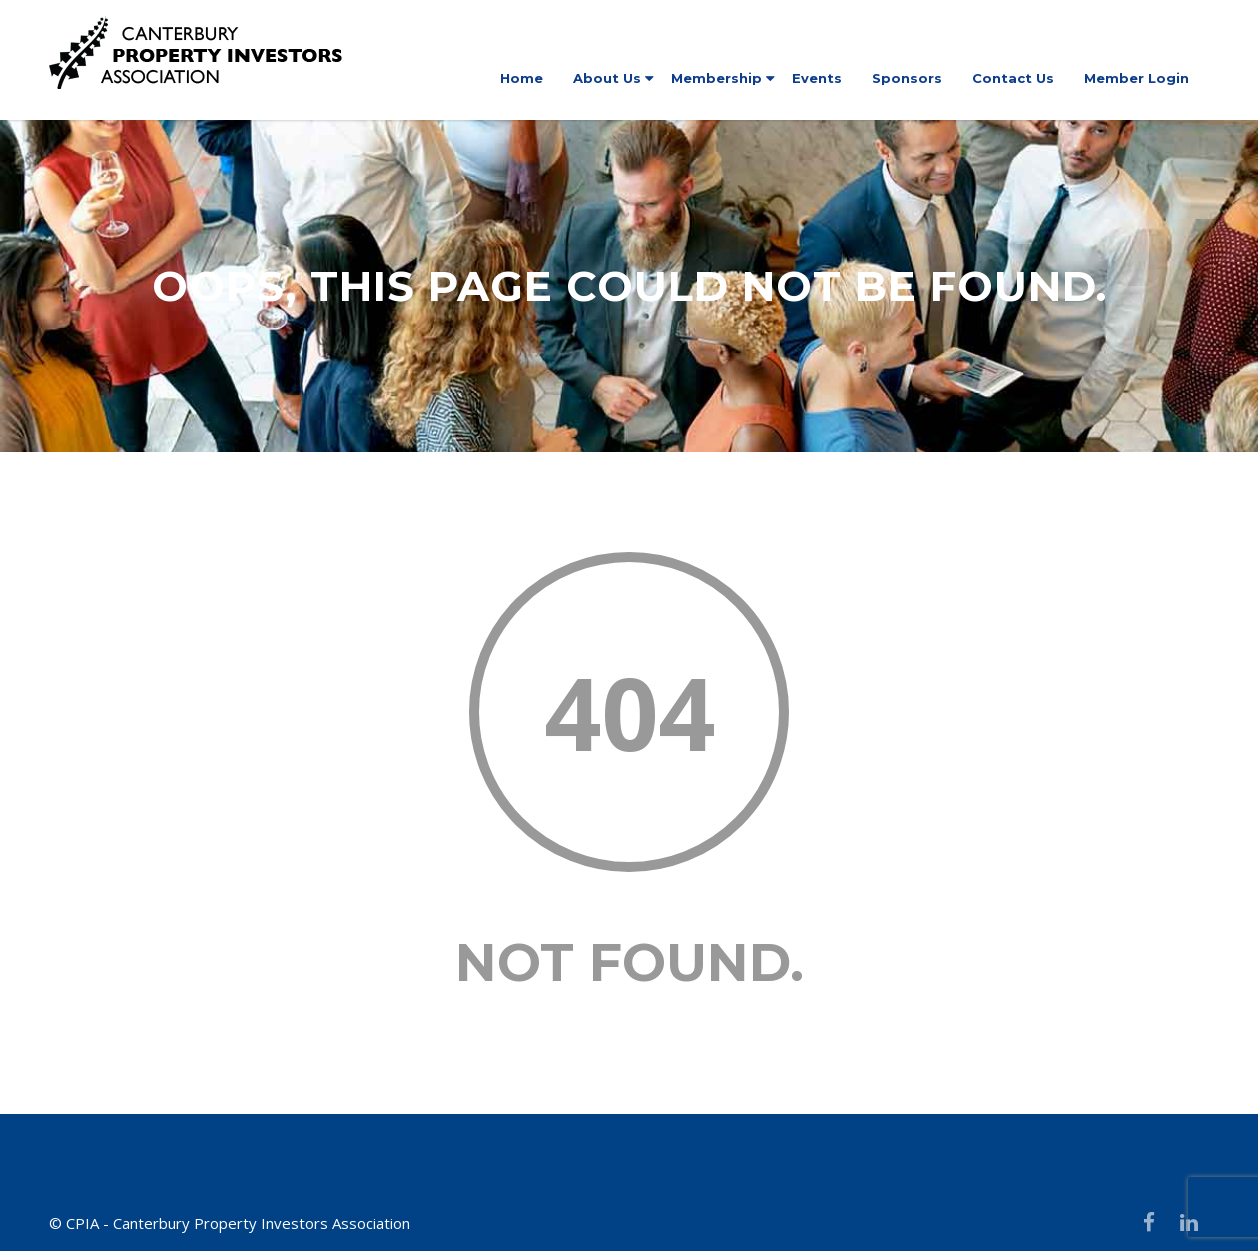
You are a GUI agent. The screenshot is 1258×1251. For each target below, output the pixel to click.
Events (817, 78)
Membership (716, 78)
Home (521, 78)
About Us (607, 78)
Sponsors (907, 78)
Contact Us (1013, 78)
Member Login (1136, 78)
